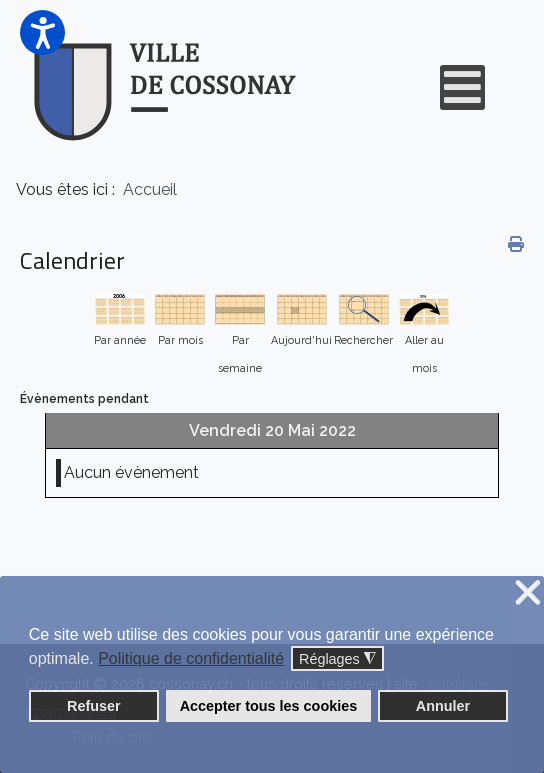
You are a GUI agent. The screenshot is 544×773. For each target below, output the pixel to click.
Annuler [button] (443, 706)
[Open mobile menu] (462, 87)
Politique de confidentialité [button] (191, 658)
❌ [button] (528, 593)
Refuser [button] (94, 706)
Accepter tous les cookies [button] (269, 706)
